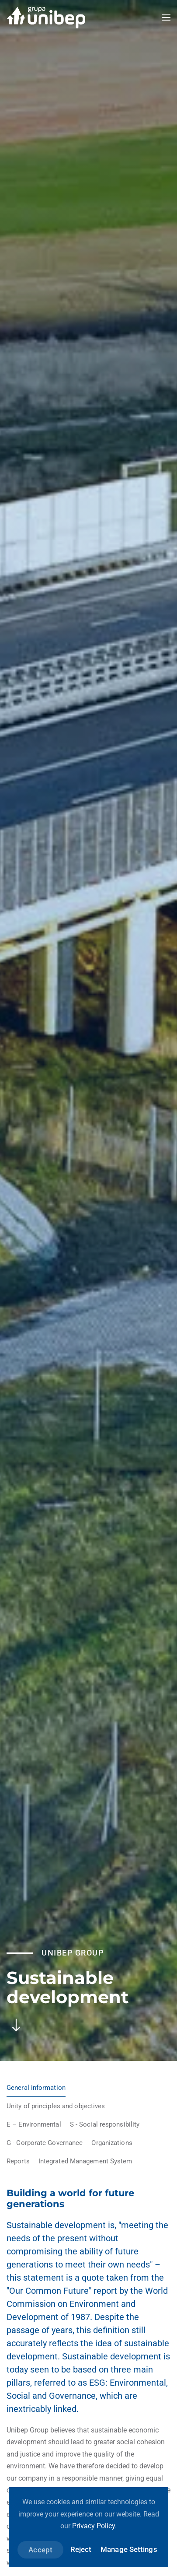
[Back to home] (46, 17)
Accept (40, 2549)
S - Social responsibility (105, 2124)
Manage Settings (129, 2549)
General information (36, 2088)
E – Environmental (34, 2124)
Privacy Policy (93, 2526)
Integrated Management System (85, 2161)
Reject (81, 2549)
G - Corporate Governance (45, 2143)
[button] (166, 17)
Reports (18, 2161)
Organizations (111, 2143)
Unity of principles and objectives (56, 2106)
